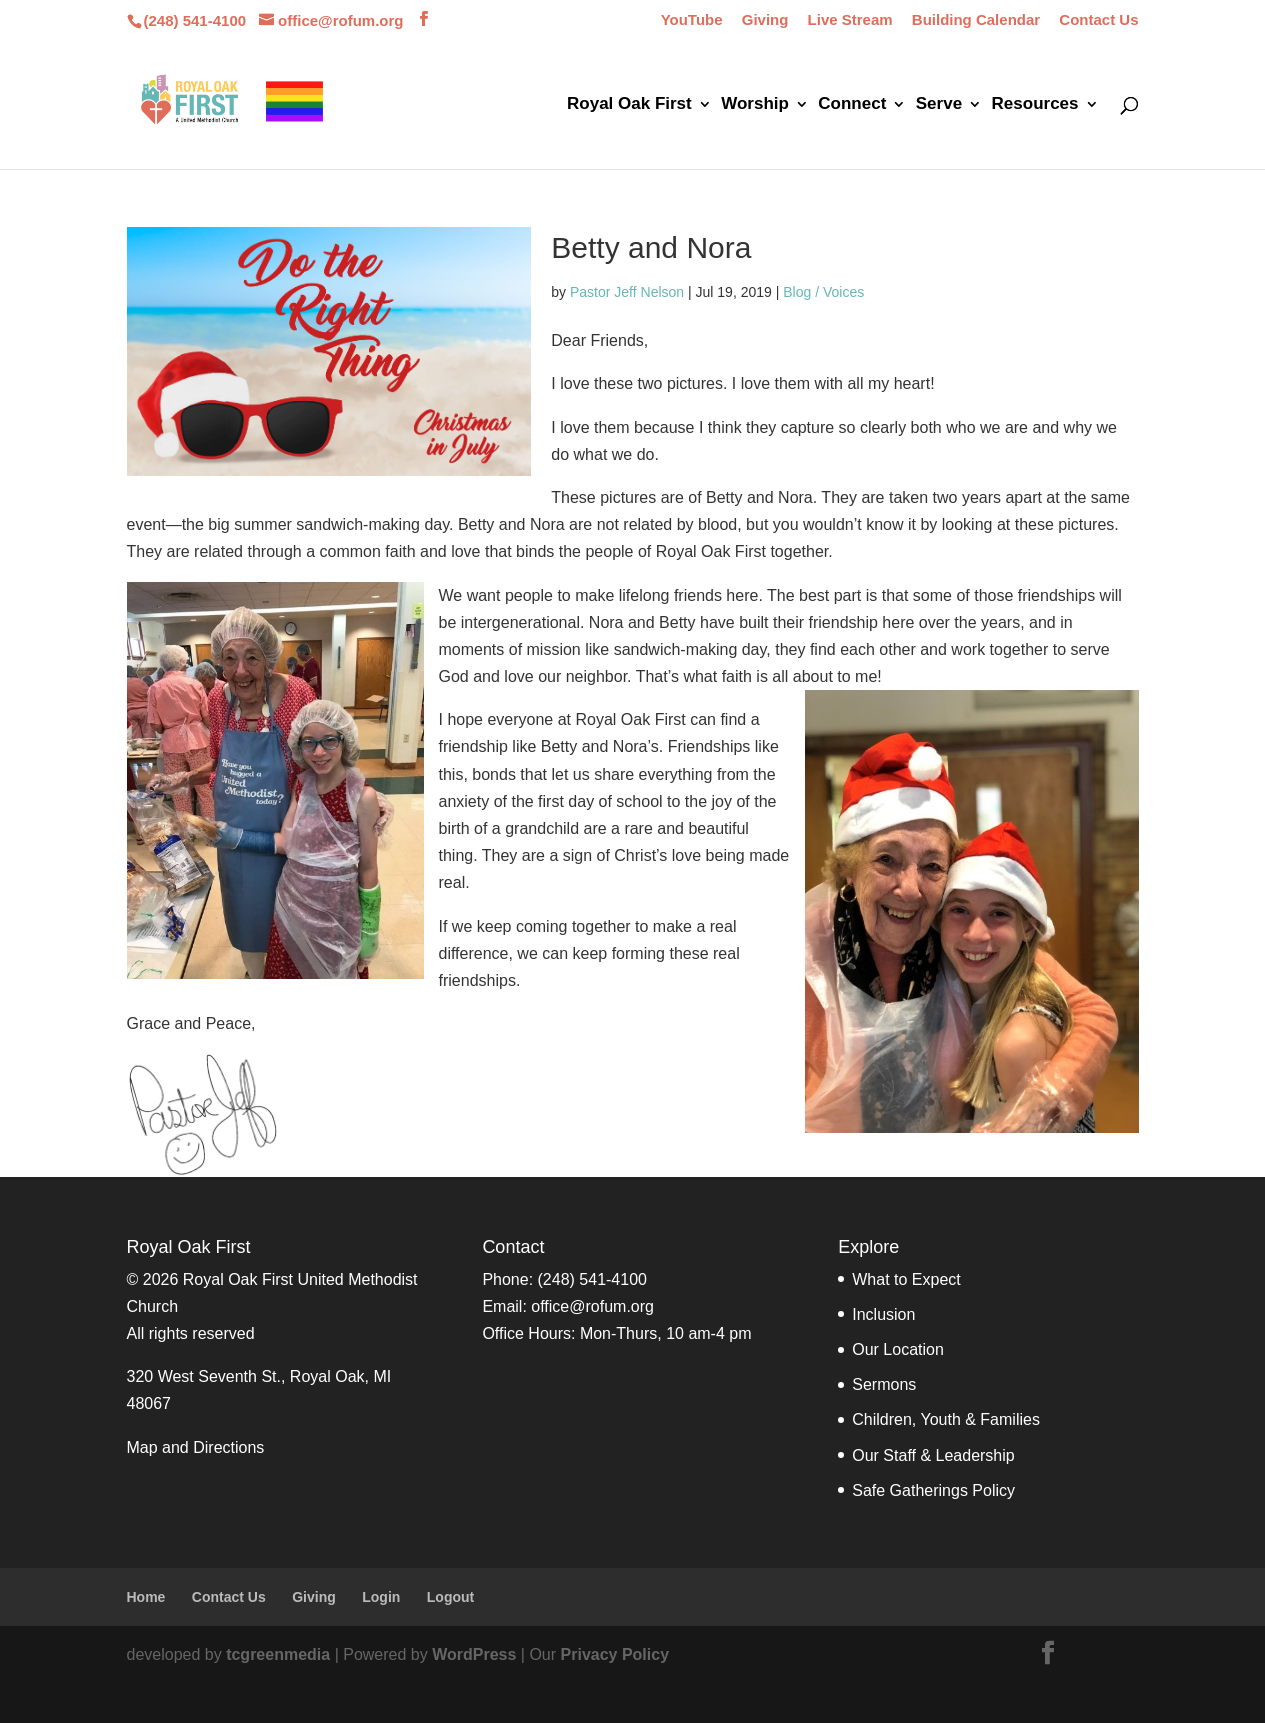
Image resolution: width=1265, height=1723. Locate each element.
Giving (765, 20)
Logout (450, 1597)
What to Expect (906, 1279)
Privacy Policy (615, 1654)
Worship (755, 105)
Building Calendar (976, 20)
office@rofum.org (592, 1306)
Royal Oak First (629, 105)
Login (381, 1597)
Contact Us (1098, 20)
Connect (852, 105)
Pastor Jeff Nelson (627, 292)
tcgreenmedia (278, 1654)
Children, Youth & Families (946, 1419)
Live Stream (850, 20)
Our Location (898, 1349)
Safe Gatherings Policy (933, 1490)
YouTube (692, 20)
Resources (1035, 105)
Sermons (884, 1384)
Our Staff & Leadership (933, 1455)
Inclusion (883, 1314)
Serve (939, 105)
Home (146, 1597)
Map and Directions (196, 1447)
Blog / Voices (823, 292)
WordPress (474, 1654)
